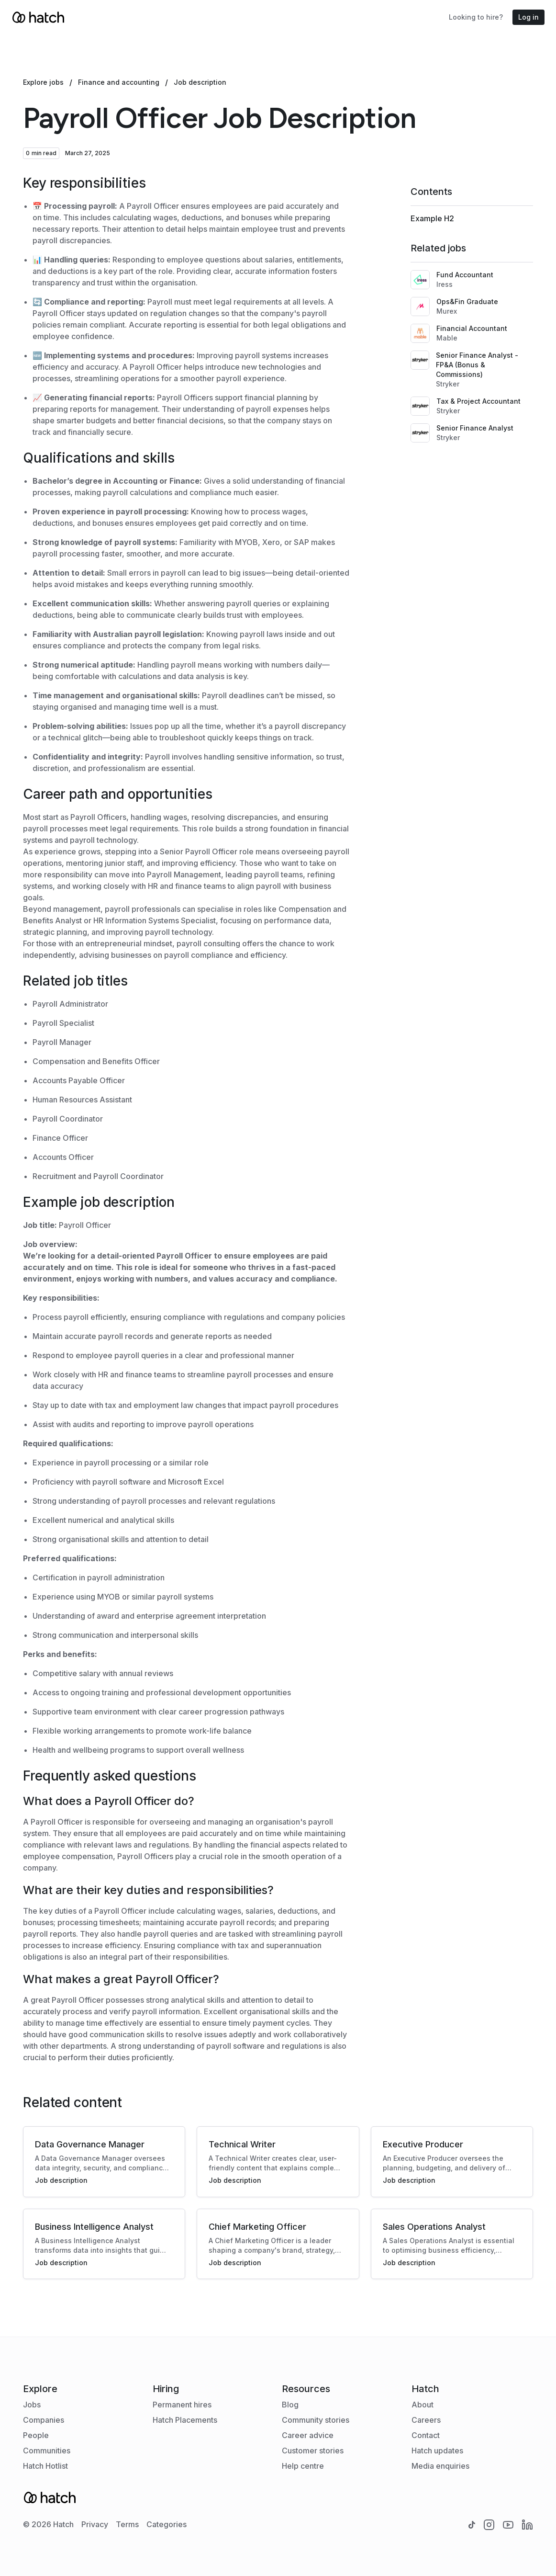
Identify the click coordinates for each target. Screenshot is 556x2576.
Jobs (32, 2404)
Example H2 (432, 218)
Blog (290, 2404)
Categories (166, 2524)
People (36, 2435)
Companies (43, 2420)
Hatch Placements (185, 2420)
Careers (426, 2420)
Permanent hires (182, 2404)
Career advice (308, 2435)
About (422, 2404)
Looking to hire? (476, 17)
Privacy (94, 2524)
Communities (46, 2450)
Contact (425, 2435)
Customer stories (313, 2450)
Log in (528, 17)
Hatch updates (437, 2450)
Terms (127, 2524)
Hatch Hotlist (45, 2466)
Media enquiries (440, 2466)
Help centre (303, 2466)
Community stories (315, 2420)
